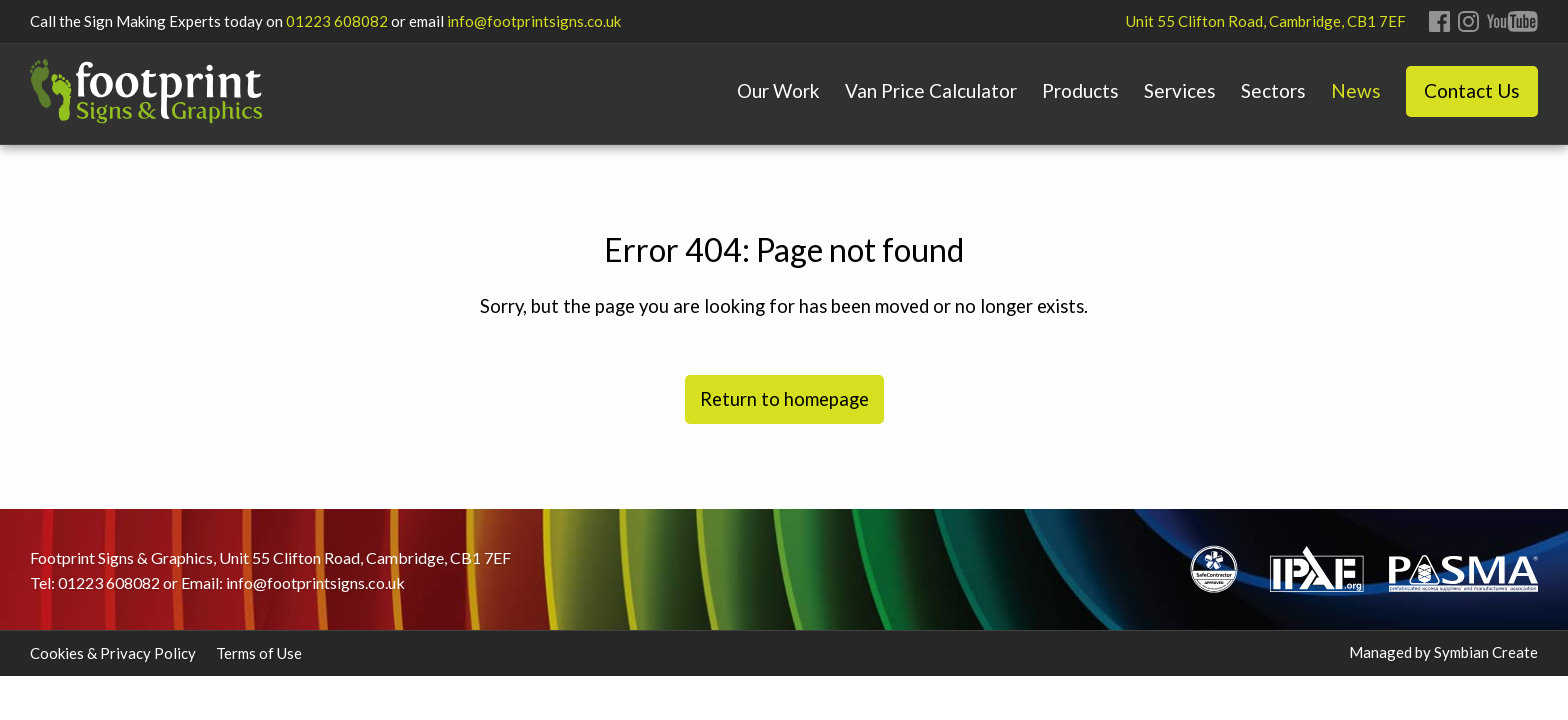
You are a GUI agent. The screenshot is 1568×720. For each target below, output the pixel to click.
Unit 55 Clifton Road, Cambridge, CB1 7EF (1266, 21)
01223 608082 (337, 21)
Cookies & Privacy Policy (113, 653)
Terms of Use (259, 653)
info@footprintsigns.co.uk (534, 21)
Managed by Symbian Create (1443, 652)
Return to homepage (784, 399)
